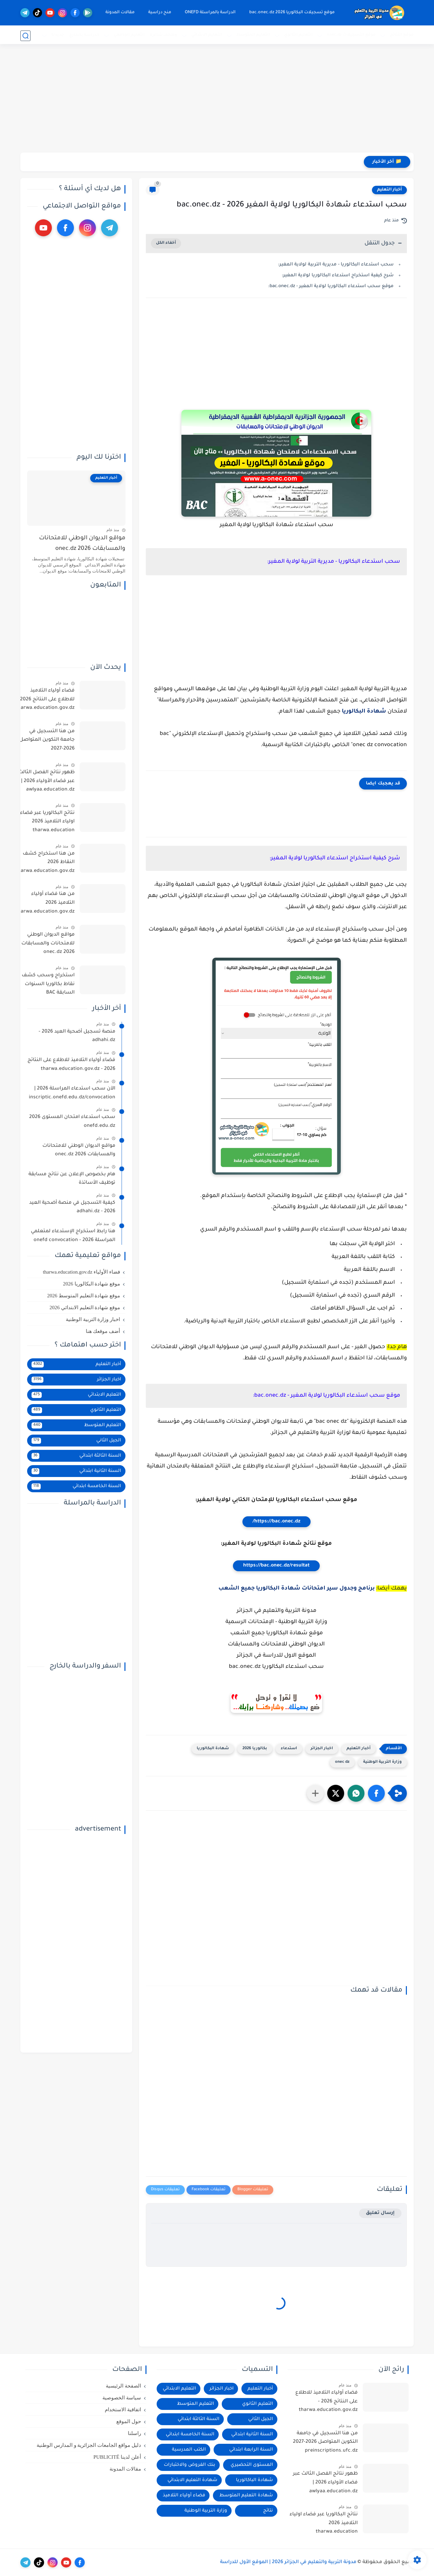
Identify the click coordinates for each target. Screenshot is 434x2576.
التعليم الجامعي (129, 35)
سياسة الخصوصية (121, 2397)
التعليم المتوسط (253, 35)
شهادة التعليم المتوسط (246, 2495)
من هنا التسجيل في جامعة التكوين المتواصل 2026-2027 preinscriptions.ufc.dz (47, 741)
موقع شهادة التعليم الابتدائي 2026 (85, 1307)
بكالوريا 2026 (254, 1748)
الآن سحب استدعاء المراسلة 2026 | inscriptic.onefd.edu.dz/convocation (72, 1093)
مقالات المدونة (119, 12)
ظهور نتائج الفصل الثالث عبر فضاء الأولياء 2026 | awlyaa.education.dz (46, 781)
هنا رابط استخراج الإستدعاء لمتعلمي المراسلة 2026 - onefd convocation (73, 1236)
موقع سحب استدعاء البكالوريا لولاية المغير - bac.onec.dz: (331, 286)
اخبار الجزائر (322, 1748)
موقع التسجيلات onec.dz (351, 35)
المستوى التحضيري (252, 2465)
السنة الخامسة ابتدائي (76, 1486)
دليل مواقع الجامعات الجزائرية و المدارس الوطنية (89, 2445)
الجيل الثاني (76, 1441)
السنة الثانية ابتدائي (76, 1471)
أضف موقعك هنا (103, 1331)
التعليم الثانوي (298, 35)
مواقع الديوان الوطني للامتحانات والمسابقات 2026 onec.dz (82, 543)
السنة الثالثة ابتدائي (76, 1456)
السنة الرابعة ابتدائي (251, 2449)
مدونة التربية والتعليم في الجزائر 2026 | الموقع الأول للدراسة (288, 2562)
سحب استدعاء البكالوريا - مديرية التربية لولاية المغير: (336, 264)
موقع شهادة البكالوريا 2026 (91, 1283)
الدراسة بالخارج (84, 35)
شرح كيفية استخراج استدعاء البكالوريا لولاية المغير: (338, 275)
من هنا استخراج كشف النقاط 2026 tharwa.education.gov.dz (45, 862)
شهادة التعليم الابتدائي (192, 2480)
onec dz (342, 1762)
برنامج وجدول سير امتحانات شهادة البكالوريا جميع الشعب (296, 1588)
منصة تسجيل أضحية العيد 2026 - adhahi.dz (77, 1036)
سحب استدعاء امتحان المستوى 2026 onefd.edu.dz (72, 1122)
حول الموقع (128, 2421)
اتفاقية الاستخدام (123, 2409)
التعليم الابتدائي (206, 35)
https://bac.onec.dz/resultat (276, 1566)
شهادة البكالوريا (364, 711)
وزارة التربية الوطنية (382, 1762)
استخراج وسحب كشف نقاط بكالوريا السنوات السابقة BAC (48, 984)
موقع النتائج (402, 35)
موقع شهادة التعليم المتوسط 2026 (83, 1295)
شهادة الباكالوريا (254, 2480)
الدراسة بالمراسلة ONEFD (209, 12)
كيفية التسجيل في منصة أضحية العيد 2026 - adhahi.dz (72, 1207)
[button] (376, 1793)
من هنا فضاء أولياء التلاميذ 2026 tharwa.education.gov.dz (45, 903)
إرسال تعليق (380, 2213)
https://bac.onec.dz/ (276, 1521)
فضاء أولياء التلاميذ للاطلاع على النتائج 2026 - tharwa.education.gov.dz (45, 699)
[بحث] (25, 36)
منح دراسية (159, 12)
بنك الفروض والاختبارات (189, 2465)
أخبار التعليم (389, 189)
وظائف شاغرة (163, 35)
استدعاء (289, 1748)
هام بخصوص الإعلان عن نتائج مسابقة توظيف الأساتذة (71, 1179)
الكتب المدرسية (189, 2449)
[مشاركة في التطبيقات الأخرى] (315, 1793)
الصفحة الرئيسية (123, 2386)
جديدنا (58, 35)
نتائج (268, 2510)
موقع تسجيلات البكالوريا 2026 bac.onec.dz (291, 12)
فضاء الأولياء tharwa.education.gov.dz (81, 1272)
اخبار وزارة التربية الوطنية (93, 1319)
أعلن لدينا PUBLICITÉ (117, 2457)
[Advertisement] (217, 100)
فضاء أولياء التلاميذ (184, 2495)
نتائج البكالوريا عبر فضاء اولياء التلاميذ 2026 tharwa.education (47, 822)
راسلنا (134, 2433)
